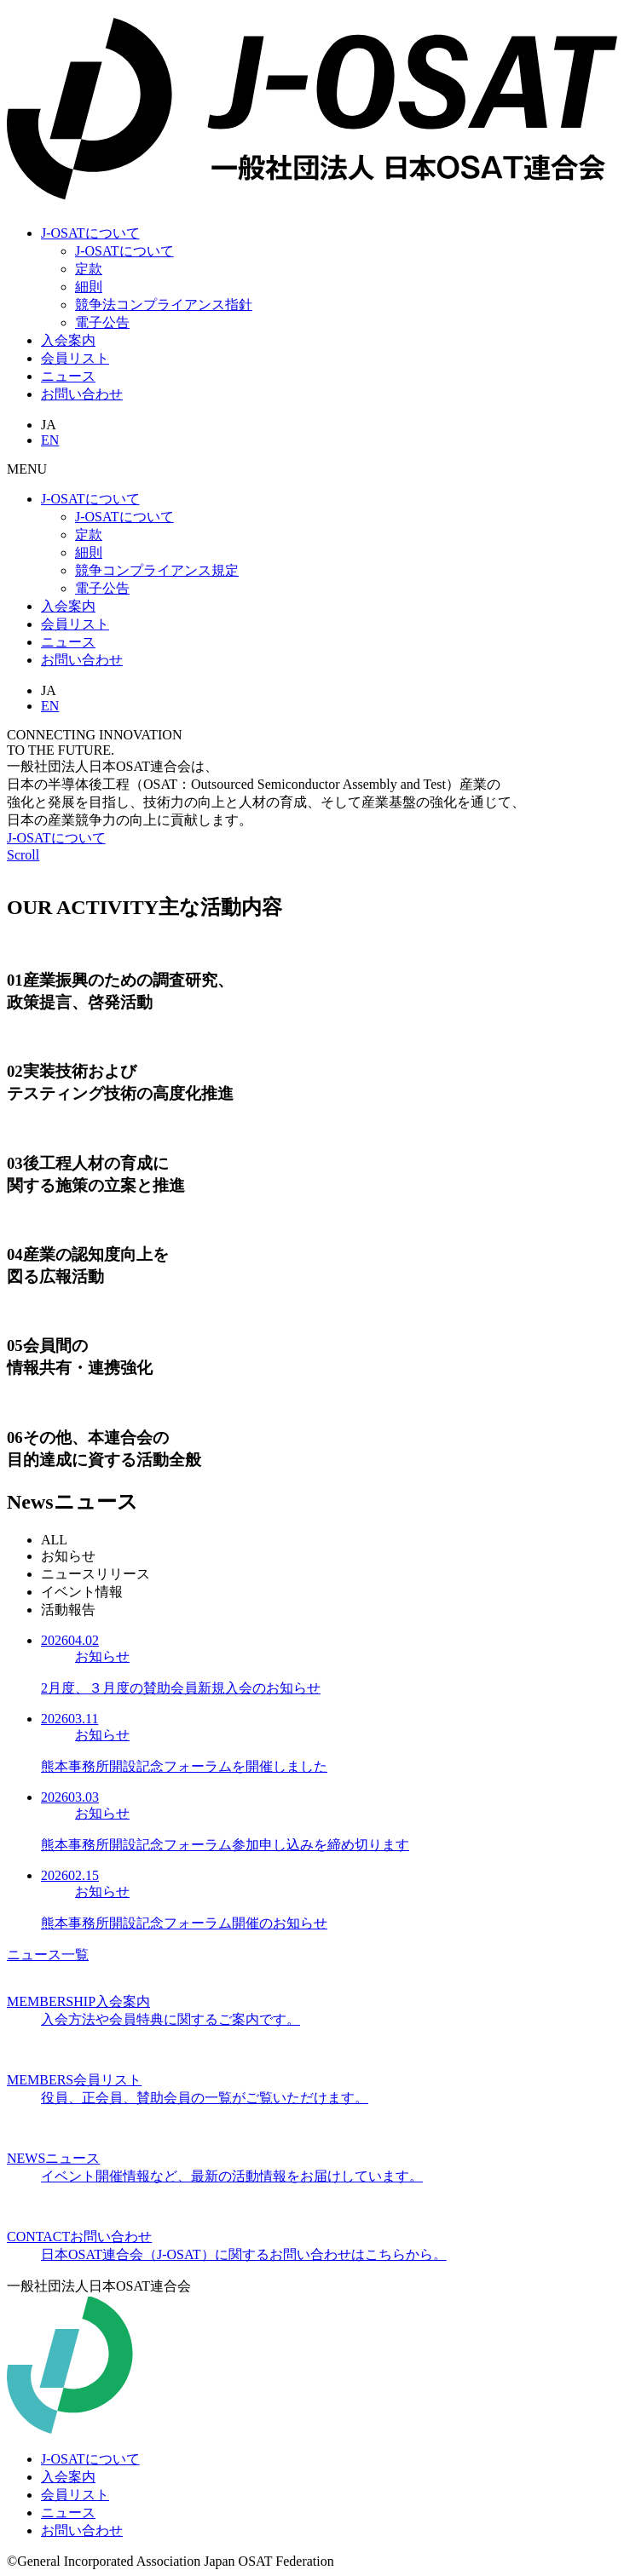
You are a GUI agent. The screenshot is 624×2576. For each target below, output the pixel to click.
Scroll (23, 855)
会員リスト (75, 358)
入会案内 (68, 340)
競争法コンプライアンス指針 (163, 304)
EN (50, 440)
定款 (88, 269)
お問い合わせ (82, 660)
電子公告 (102, 322)
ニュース (68, 376)
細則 (88, 286)
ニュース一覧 (48, 1954)
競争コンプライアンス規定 (157, 570)
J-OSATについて (90, 233)
